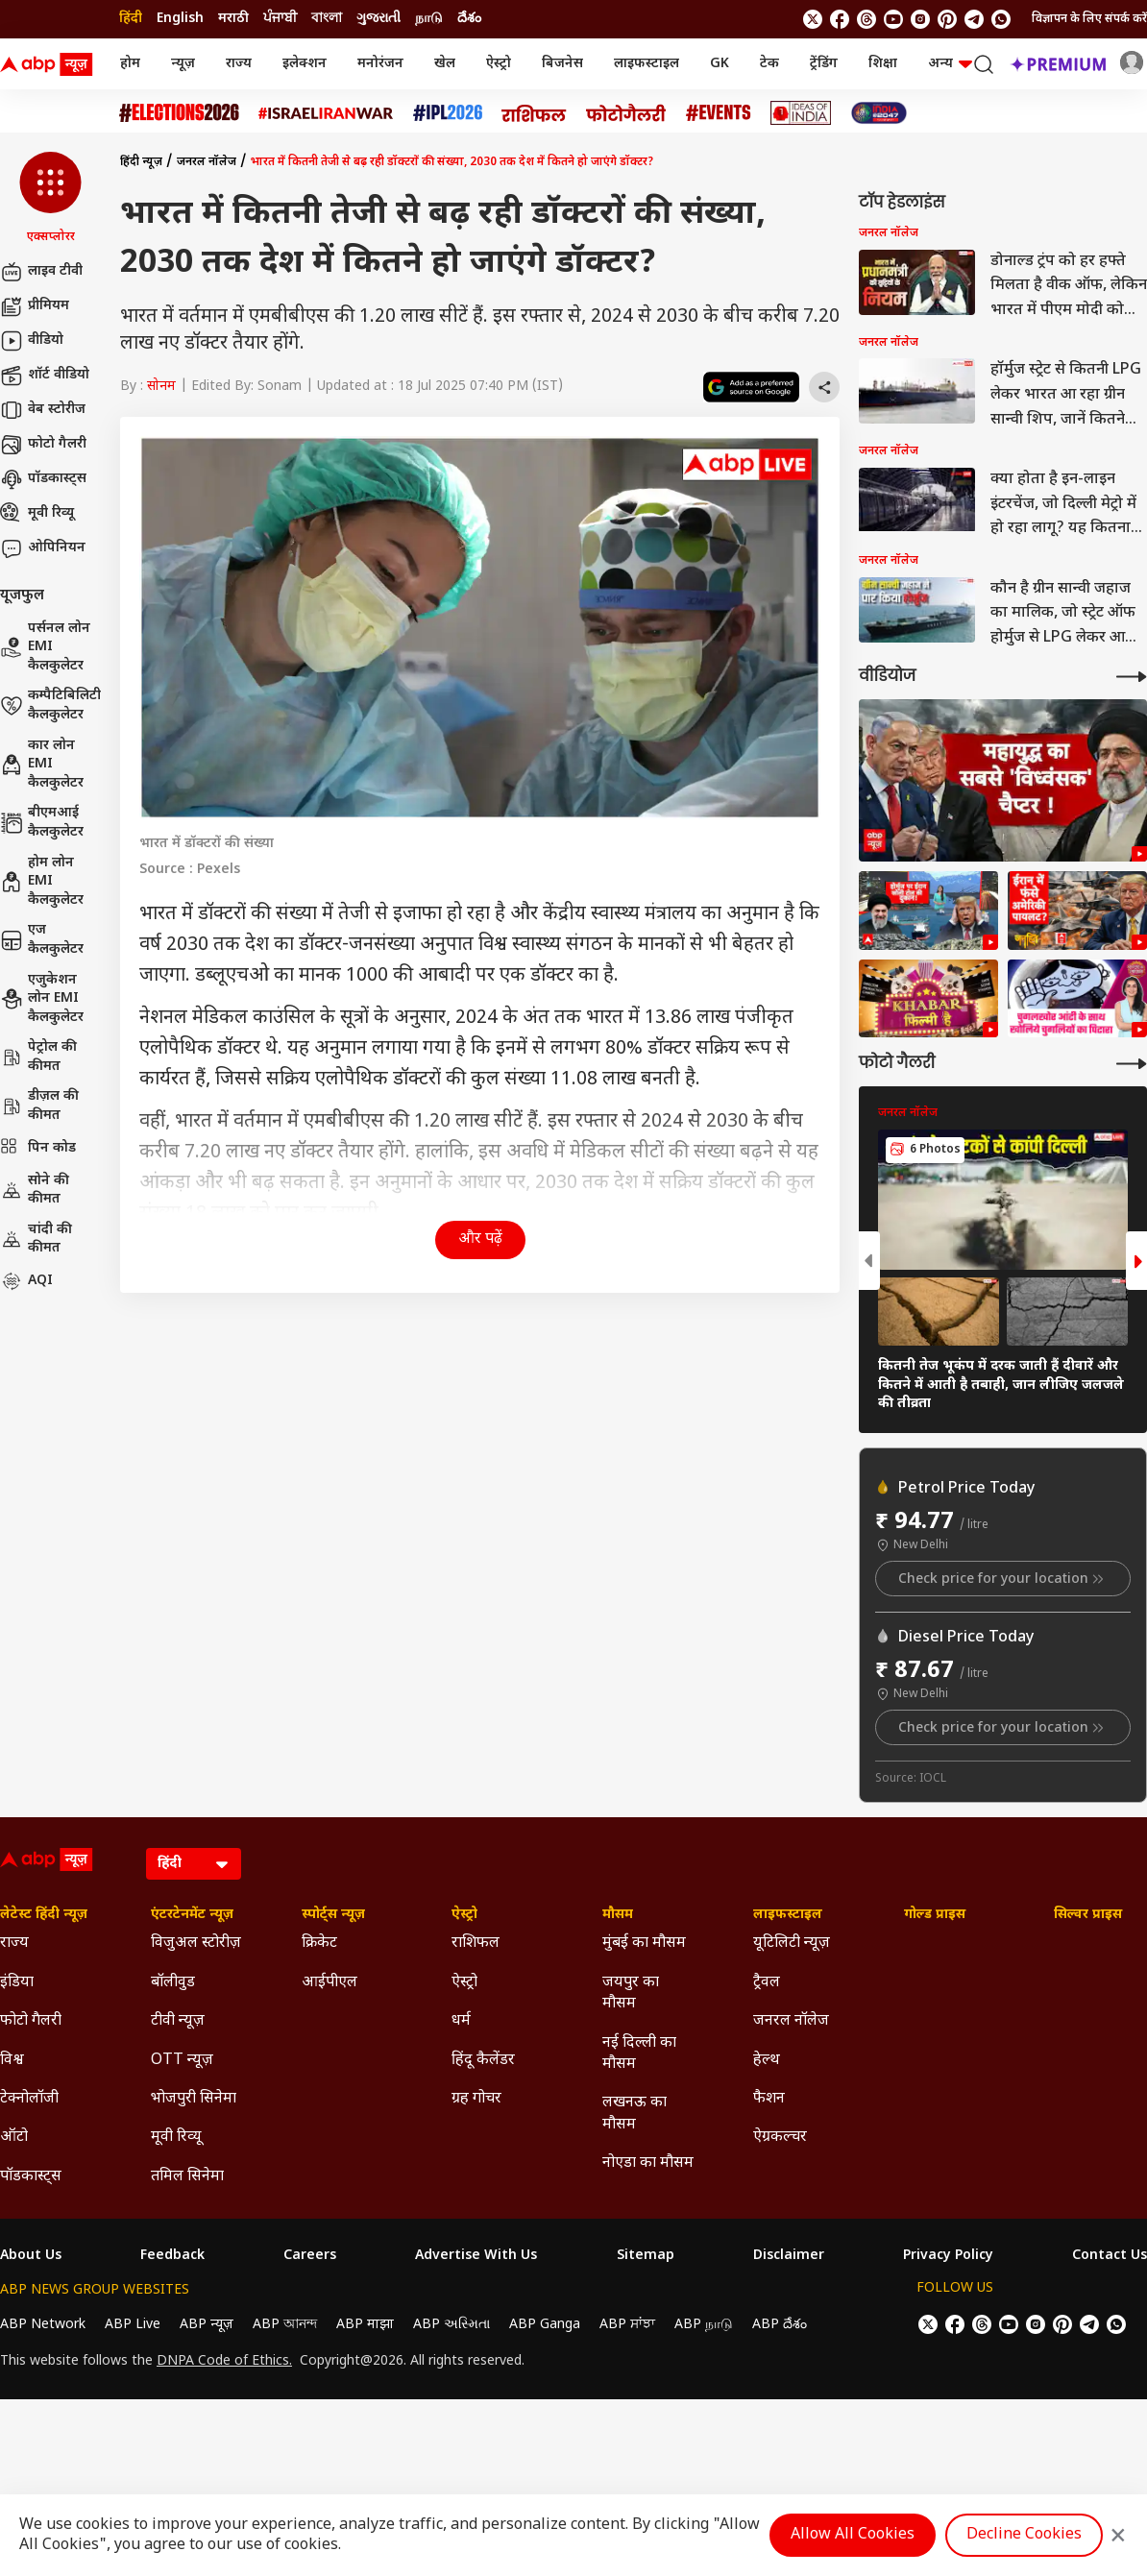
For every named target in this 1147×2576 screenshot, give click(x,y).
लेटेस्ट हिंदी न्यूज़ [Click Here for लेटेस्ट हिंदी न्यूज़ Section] (43, 1915)
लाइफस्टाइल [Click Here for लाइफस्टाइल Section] (787, 1915)
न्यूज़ (183, 64)
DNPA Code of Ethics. (224, 2362)
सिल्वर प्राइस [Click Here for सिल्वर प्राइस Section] (1088, 1915)
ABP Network (42, 2325)
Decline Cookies (1024, 2535)
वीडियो (31, 340)
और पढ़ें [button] (480, 1239)
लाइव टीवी (41, 271)
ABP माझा (365, 2325)
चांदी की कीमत (36, 1239)
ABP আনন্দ (285, 2325)
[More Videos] (1131, 676)
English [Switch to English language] (180, 19)
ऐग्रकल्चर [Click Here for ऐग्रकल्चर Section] (780, 2137)
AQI (26, 1281)
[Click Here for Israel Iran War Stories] (326, 113)
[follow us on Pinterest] (947, 19)
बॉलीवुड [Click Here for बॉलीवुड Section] (173, 1983)
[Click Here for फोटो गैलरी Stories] (626, 113)
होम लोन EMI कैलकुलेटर (42, 882)
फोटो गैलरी (43, 444)
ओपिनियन (42, 548)
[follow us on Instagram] (920, 19)
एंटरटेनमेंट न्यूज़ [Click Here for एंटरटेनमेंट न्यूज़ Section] (192, 1915)
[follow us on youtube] (893, 19)
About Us (30, 2256)
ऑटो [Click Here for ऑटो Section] (14, 2137)
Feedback (172, 2256)
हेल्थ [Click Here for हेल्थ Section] (766, 2061)
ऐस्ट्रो (498, 64)
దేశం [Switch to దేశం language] (469, 19)
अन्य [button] (950, 64)
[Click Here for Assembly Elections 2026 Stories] (179, 113)
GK (719, 64)
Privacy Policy (948, 2256)
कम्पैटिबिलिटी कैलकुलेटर (50, 705)
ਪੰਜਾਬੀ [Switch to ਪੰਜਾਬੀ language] (280, 19)
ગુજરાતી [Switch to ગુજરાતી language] (378, 19)
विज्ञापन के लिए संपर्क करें (1089, 19)
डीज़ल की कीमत (39, 1106)
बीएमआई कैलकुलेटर (42, 822)
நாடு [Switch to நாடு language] (429, 19)
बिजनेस (562, 64)
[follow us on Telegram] (974, 19)
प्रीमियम (34, 306)
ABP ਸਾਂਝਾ (627, 2325)
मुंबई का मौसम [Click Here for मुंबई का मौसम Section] (644, 1943)
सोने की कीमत (34, 1190)
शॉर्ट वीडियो (44, 375)
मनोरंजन (380, 64)
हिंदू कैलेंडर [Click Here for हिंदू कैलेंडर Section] (483, 2061)
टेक (769, 64)
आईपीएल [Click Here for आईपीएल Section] (329, 1983)
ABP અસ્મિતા (451, 2325)
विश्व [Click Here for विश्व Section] (12, 2061)
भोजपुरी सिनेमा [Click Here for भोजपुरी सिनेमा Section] (193, 2099)
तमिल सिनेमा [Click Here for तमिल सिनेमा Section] (187, 2177)
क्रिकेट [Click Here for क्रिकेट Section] (319, 1943)
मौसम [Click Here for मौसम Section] (617, 1915)
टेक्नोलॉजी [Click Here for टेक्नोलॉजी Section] (29, 2099)
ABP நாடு (703, 2325)
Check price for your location (1003, 1579)
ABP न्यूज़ (206, 2325)
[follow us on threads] (866, 19)
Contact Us (1109, 2256)
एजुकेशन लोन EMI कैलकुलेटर (42, 999)
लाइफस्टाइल (646, 64)
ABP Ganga (544, 2325)
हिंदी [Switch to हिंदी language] (130, 19)
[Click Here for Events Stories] (718, 113)
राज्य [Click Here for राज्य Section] (14, 1943)
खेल (444, 64)
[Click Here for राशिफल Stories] (534, 113)
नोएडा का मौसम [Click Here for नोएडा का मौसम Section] (648, 2163)
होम (130, 64)
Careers (309, 2256)
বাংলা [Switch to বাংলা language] (326, 19)
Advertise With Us (476, 2256)
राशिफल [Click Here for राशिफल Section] (475, 1943)
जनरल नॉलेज (206, 162)
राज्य (239, 64)
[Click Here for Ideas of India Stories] (800, 113)
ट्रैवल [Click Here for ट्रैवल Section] (766, 1983)
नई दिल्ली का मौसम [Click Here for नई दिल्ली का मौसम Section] (639, 2054)
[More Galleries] (1131, 1064)
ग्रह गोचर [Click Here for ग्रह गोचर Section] (476, 2099)
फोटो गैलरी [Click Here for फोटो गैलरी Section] (30, 2021)
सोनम (161, 386)
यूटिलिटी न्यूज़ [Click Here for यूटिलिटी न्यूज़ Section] (791, 1943)
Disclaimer (788, 2256)
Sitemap (645, 2256)
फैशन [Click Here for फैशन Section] (769, 2099)
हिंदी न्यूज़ (141, 162)
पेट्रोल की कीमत (38, 1057)
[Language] (193, 1864)
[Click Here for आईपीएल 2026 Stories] (447, 113)
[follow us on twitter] (812, 19)
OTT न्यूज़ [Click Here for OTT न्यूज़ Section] (182, 2061)
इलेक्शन (304, 64)
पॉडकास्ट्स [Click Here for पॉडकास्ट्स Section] (30, 2177)
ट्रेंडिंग (824, 64)
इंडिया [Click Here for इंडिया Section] (17, 1983)
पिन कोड (38, 1148)
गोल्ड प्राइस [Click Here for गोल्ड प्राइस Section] (934, 1915)
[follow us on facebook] (839, 19)
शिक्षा (882, 64)
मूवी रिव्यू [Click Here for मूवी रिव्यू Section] (176, 2137)
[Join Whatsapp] (1001, 19)
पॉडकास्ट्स (43, 479)
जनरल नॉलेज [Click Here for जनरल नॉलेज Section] (791, 2021)
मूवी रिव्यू (37, 513)
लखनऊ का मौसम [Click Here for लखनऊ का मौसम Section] (634, 2113)
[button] (50, 199)
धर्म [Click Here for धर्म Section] (461, 2021)
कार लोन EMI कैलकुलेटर (42, 764)
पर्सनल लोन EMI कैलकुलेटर (45, 647)
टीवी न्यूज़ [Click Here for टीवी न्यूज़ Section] (178, 2021)
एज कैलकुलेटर (42, 940)
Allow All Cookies (853, 2535)
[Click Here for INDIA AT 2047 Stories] (879, 113)
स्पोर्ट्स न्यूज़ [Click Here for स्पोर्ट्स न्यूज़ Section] (333, 1915)
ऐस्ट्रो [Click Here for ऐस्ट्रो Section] (464, 1915)
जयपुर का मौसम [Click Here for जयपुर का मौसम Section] (630, 1993)
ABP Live (132, 2325)
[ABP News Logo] (50, 64)
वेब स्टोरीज (42, 410)
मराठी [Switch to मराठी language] (233, 19)
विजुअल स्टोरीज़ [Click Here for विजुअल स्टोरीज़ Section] (196, 1943)
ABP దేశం (779, 2325)
